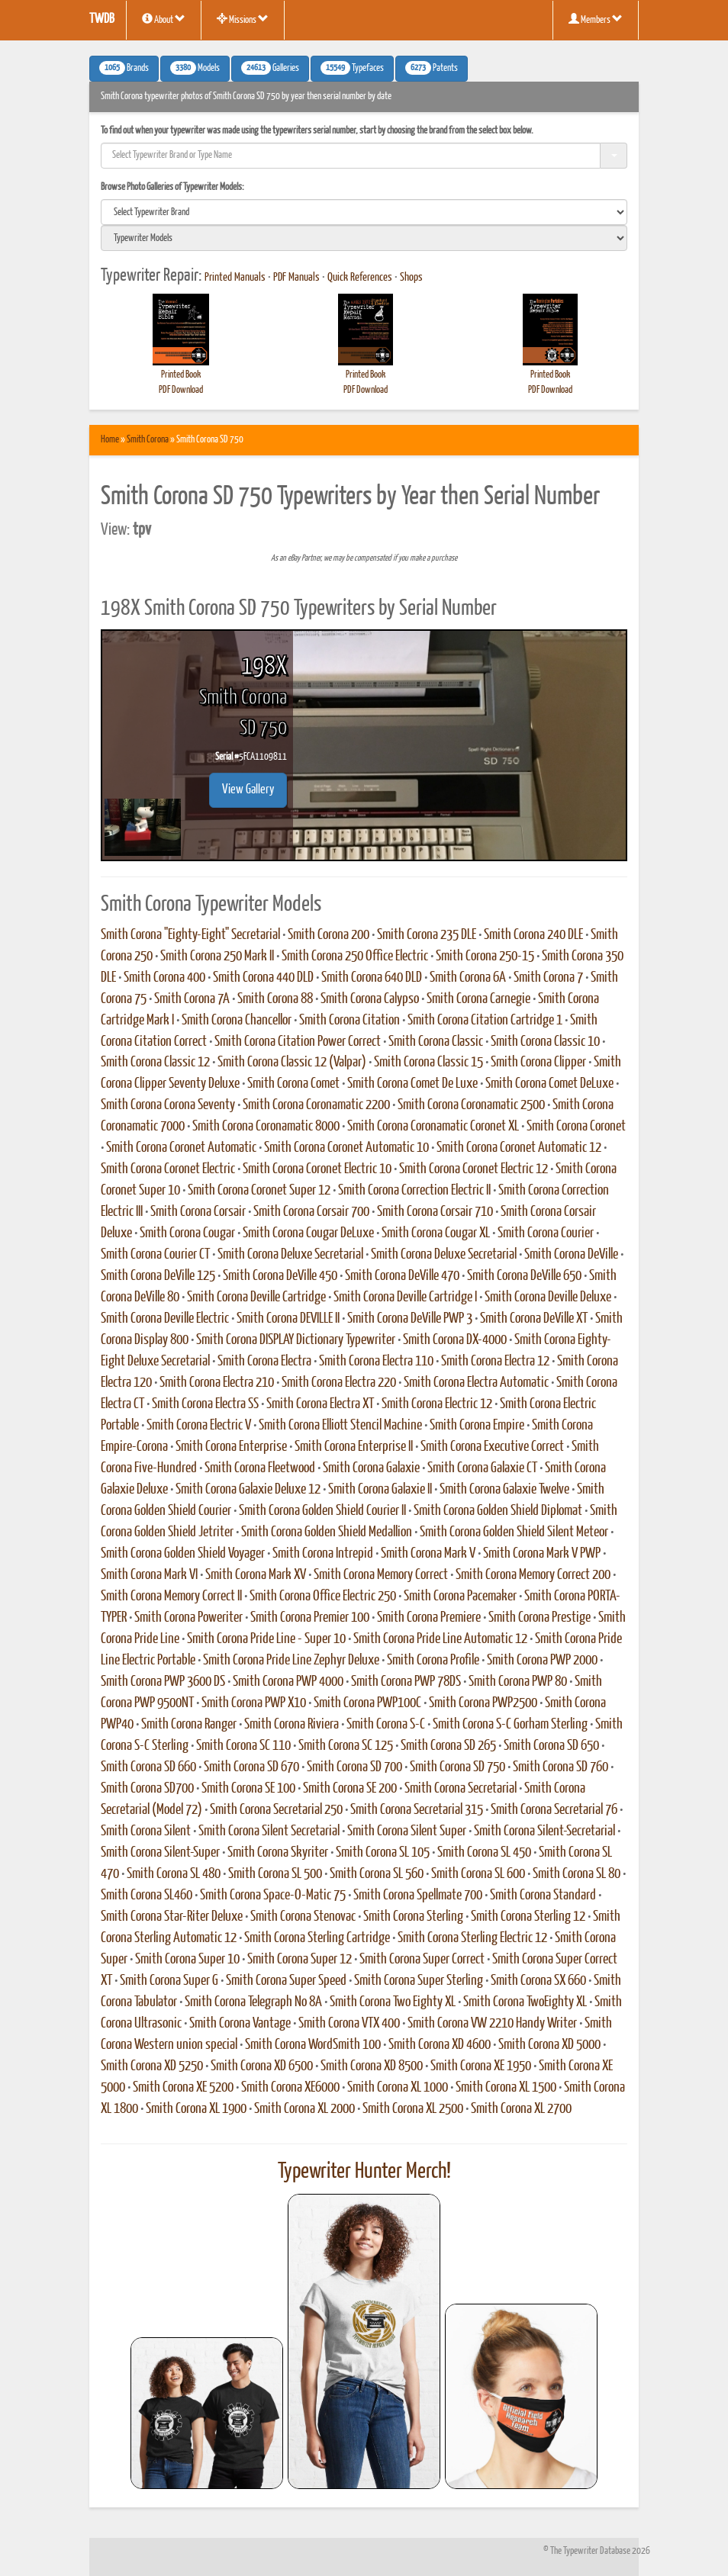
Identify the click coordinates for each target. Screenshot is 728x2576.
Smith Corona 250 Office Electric (355, 956)
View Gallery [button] (248, 789)
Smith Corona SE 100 (248, 1789)
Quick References (359, 277)
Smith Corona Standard (543, 1895)
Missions (243, 19)
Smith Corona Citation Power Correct (297, 1042)
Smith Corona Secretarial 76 (554, 1810)
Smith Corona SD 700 (354, 1767)
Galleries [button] (270, 68)
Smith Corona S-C (385, 1725)
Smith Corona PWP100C (367, 1703)
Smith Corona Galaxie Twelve (504, 1490)
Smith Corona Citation (349, 1021)
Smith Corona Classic (435, 1042)
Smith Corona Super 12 (299, 1960)
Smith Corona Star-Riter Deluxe (172, 1917)
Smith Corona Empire (477, 1426)
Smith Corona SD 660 (148, 1767)
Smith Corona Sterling (413, 1917)
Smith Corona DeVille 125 (158, 1276)
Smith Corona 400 (164, 978)
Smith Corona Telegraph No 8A (253, 2002)
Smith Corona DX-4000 (455, 1340)
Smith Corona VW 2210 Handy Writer (492, 2024)
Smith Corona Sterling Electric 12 (472, 1938)
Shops (411, 277)
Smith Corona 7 (548, 978)
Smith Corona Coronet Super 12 (259, 1191)
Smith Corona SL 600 (478, 1874)
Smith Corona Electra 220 (339, 1383)
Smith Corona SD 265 (448, 1746)
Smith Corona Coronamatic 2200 (316, 1105)
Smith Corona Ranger (189, 1725)
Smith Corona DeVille (571, 1255)
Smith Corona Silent (146, 1831)
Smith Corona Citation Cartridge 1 (484, 1021)
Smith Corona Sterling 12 (528, 1917)
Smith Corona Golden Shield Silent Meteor (514, 1532)
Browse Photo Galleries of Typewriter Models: (172, 187)
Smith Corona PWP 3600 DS (163, 1682)
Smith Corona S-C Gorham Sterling (510, 1725)
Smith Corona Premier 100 (309, 1618)
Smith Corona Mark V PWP (542, 1554)
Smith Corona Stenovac (303, 1917)
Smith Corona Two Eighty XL (393, 2002)
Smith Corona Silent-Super (160, 1853)
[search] (364, 212)
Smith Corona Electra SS (205, 1404)
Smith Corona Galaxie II (380, 1490)
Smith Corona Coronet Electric (168, 1169)
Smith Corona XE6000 (290, 2088)
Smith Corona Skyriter (277, 1853)
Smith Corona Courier (546, 1233)
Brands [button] (124, 68)
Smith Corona (148, 440)
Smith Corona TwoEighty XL (525, 2002)
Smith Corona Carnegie (478, 999)
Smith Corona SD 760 (560, 1767)
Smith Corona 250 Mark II (217, 956)
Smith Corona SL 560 (377, 1874)
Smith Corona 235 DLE (426, 935)
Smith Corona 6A (468, 978)
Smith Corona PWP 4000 (288, 1682)
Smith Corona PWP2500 (483, 1703)
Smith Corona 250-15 (485, 956)
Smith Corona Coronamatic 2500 (471, 1105)
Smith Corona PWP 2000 (542, 1660)
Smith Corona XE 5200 (183, 2088)
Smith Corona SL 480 (174, 1874)
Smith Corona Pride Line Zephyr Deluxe (291, 1660)
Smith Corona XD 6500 (262, 2066)
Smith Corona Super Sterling (418, 1981)
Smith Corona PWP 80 (518, 1682)
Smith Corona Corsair (198, 1212)
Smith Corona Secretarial (460, 1789)
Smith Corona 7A (192, 999)
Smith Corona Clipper (538, 1062)
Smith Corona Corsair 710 (435, 1212)
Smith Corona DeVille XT (534, 1319)
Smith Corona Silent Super (406, 1831)
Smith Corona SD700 (147, 1789)
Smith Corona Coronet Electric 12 (473, 1169)
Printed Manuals (235, 277)
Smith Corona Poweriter (188, 1618)
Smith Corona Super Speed (286, 1981)
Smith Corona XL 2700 (521, 2109)
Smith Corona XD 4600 (439, 2045)
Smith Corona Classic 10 (545, 1042)
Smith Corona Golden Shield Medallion (326, 1532)
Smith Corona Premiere (429, 1618)
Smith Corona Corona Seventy (168, 1105)
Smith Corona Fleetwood (260, 1468)
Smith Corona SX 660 (538, 1981)
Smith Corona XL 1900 (196, 2109)
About (163, 19)
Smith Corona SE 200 (350, 1789)
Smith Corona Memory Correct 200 (533, 1575)
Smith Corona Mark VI (149, 1575)
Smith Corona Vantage (240, 2024)
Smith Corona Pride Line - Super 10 (266, 1639)
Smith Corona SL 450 (484, 1853)
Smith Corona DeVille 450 (280, 1276)
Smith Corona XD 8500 (372, 2066)
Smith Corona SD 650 (551, 1746)
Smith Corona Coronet (576, 1127)
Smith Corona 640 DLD (371, 978)
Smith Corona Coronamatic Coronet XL (433, 1127)
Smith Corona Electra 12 (495, 1361)
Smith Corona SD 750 (457, 1767)
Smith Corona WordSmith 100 (313, 2045)
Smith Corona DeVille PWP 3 (409, 1319)
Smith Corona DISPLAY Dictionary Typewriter (295, 1340)
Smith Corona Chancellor (237, 1021)
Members (596, 19)
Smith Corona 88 (275, 999)
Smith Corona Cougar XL (436, 1233)
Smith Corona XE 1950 (480, 2066)
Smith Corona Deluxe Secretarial (290, 1255)
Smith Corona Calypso (370, 999)
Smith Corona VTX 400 (349, 2024)
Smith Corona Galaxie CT (482, 1468)
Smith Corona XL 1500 (506, 2088)
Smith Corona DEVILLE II (288, 1319)
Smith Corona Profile (433, 1660)
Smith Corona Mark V (428, 1554)
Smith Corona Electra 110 (376, 1361)
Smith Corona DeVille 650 (524, 1276)
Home (110, 440)
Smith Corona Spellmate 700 (417, 1895)
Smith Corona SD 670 (251, 1767)
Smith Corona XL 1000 (397, 2088)
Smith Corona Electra (264, 1361)
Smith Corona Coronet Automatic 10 (346, 1148)
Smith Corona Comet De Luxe (412, 1084)
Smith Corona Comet (293, 1084)
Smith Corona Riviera (291, 1725)
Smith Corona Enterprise (231, 1447)
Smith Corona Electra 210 (216, 1383)
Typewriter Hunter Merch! (364, 2171)
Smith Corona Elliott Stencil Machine (340, 1426)
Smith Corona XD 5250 (152, 2066)
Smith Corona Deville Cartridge (256, 1297)
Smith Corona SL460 (146, 1895)
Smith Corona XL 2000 (304, 2109)
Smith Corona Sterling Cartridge (317, 1938)
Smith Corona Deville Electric (165, 1319)
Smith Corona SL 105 (383, 1853)
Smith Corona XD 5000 (549, 2045)
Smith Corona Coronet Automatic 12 (518, 1148)
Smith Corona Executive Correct (492, 1447)
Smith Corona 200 (328, 935)
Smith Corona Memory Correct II (171, 1596)
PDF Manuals (296, 277)
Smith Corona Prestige (539, 1618)
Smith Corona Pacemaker (460, 1596)
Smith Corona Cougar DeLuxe (308, 1233)
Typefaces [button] (352, 68)
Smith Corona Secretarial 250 (276, 1810)
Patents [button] (431, 68)
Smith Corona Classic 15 (428, 1062)
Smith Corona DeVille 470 (402, 1276)
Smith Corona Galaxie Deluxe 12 (248, 1490)
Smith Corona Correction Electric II (414, 1191)
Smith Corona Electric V (199, 1426)
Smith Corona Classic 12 (155, 1062)
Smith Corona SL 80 (576, 1874)
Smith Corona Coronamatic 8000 (266, 1127)
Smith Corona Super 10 (187, 1960)
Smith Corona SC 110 (243, 1746)
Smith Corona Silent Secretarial (269, 1831)
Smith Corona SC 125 (345, 1746)
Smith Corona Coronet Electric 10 (317, 1169)
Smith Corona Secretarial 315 (416, 1810)
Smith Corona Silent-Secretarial (544, 1831)
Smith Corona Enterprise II (354, 1447)
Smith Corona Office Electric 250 (323, 1596)
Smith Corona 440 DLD (263, 978)
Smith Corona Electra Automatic (476, 1383)
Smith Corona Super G (169, 1981)
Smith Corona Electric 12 (437, 1404)
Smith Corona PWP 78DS (406, 1682)
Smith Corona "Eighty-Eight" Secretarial (190, 935)
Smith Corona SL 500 (275, 1874)
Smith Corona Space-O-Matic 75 (273, 1895)
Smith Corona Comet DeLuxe (549, 1084)
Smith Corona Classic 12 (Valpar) (291, 1062)
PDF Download (181, 390)
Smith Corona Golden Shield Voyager (183, 1554)
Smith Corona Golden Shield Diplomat (498, 1511)
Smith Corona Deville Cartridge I (405, 1297)
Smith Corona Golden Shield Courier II (322, 1511)
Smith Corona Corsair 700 (311, 1212)
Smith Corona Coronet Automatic (181, 1148)
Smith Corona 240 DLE (533, 935)
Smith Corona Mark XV (255, 1575)
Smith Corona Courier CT (155, 1255)
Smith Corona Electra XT (320, 1404)
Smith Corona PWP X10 (253, 1703)
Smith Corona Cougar (187, 1233)
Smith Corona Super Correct (422, 1960)
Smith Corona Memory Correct (381, 1575)
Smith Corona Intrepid (322, 1554)
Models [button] (195, 68)
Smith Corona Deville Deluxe (548, 1297)
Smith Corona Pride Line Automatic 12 (440, 1639)
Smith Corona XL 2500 (412, 2109)
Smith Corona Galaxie (371, 1468)
